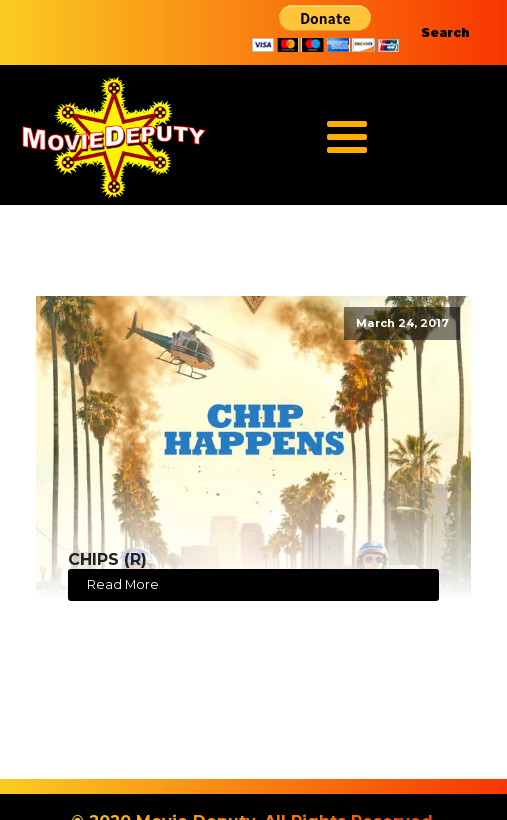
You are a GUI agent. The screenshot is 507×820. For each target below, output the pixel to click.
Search (445, 32)
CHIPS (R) (107, 559)
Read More (123, 584)
